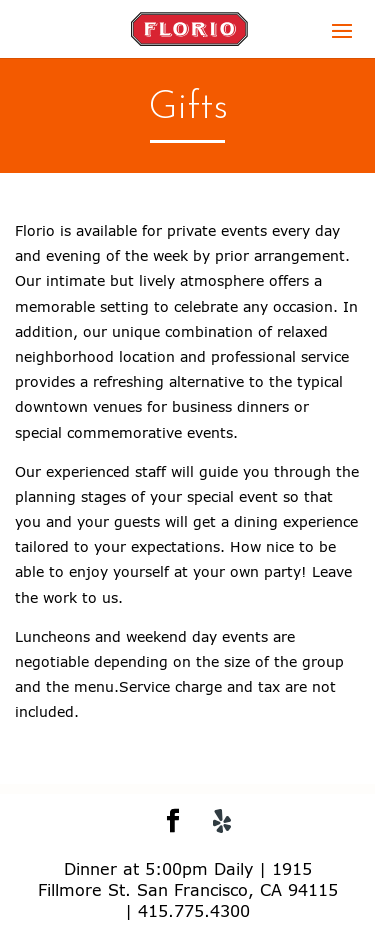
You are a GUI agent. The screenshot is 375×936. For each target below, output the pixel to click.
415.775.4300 (194, 910)
